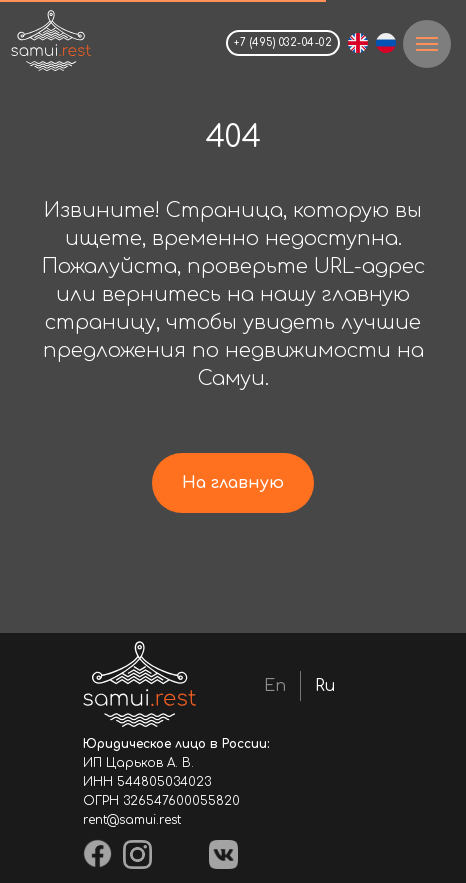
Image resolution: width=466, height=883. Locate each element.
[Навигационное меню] (427, 44)
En (275, 686)
